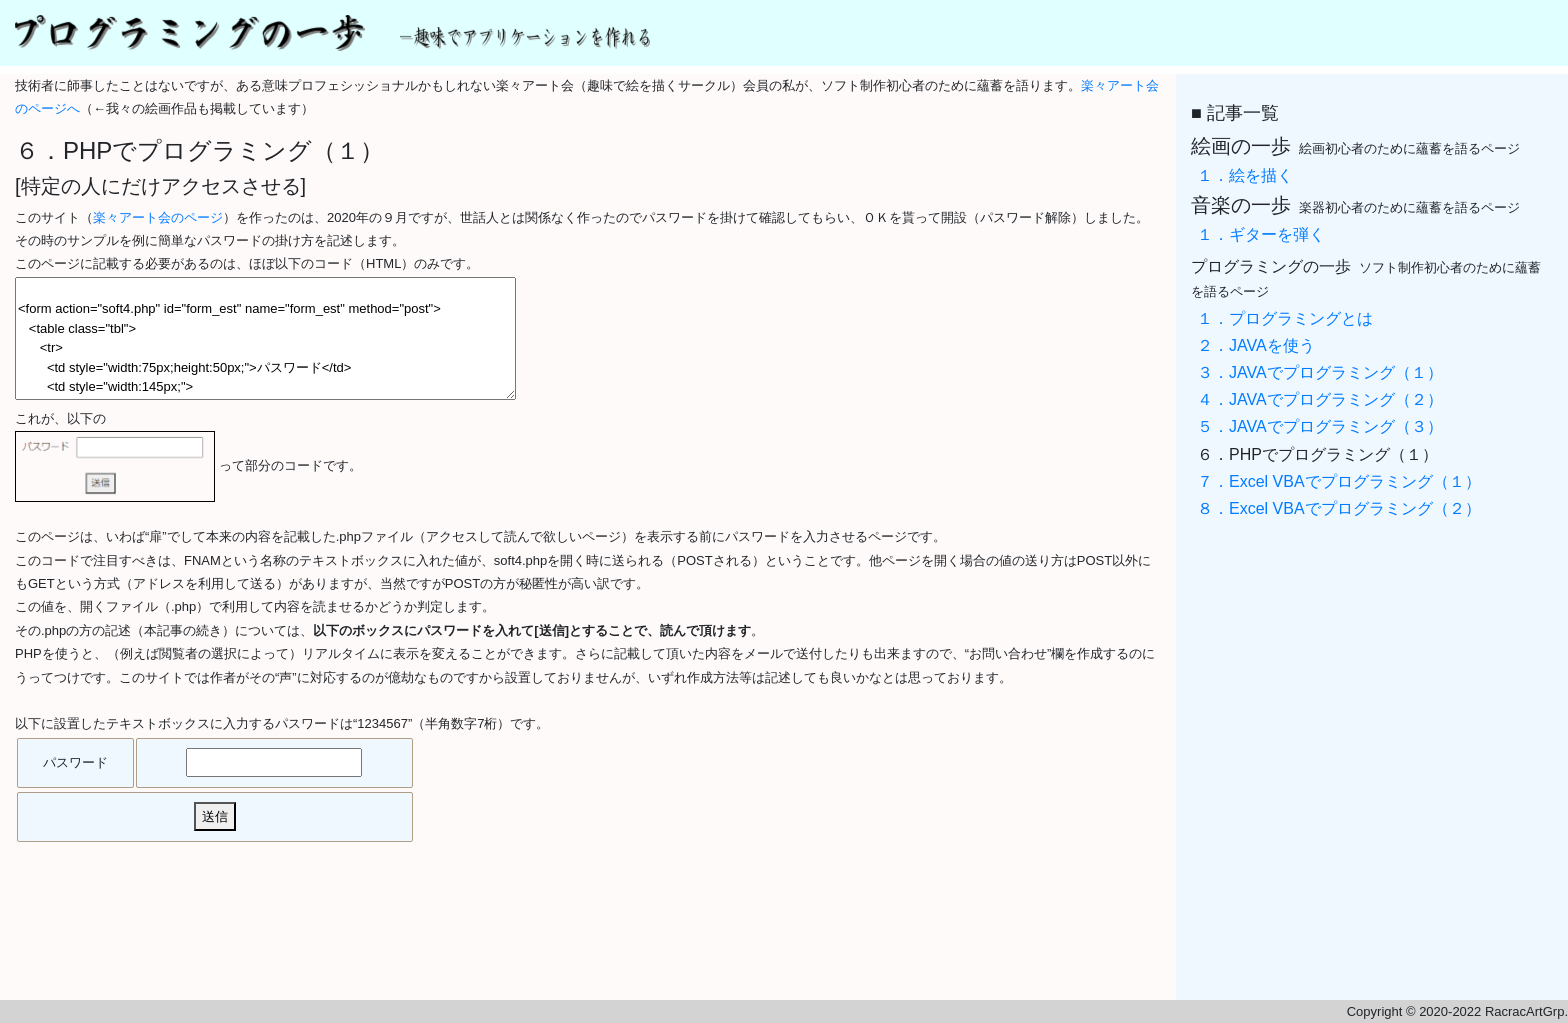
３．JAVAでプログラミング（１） (1320, 372)
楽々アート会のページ (158, 217)
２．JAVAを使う (1256, 345)
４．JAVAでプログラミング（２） (1320, 399)
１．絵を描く (1245, 175)
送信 (215, 816)
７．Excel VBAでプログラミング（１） (1339, 481)
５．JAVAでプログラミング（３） (1320, 426)
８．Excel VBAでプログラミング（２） (1339, 508)
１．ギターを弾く (1261, 234)
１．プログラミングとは (1285, 318)
